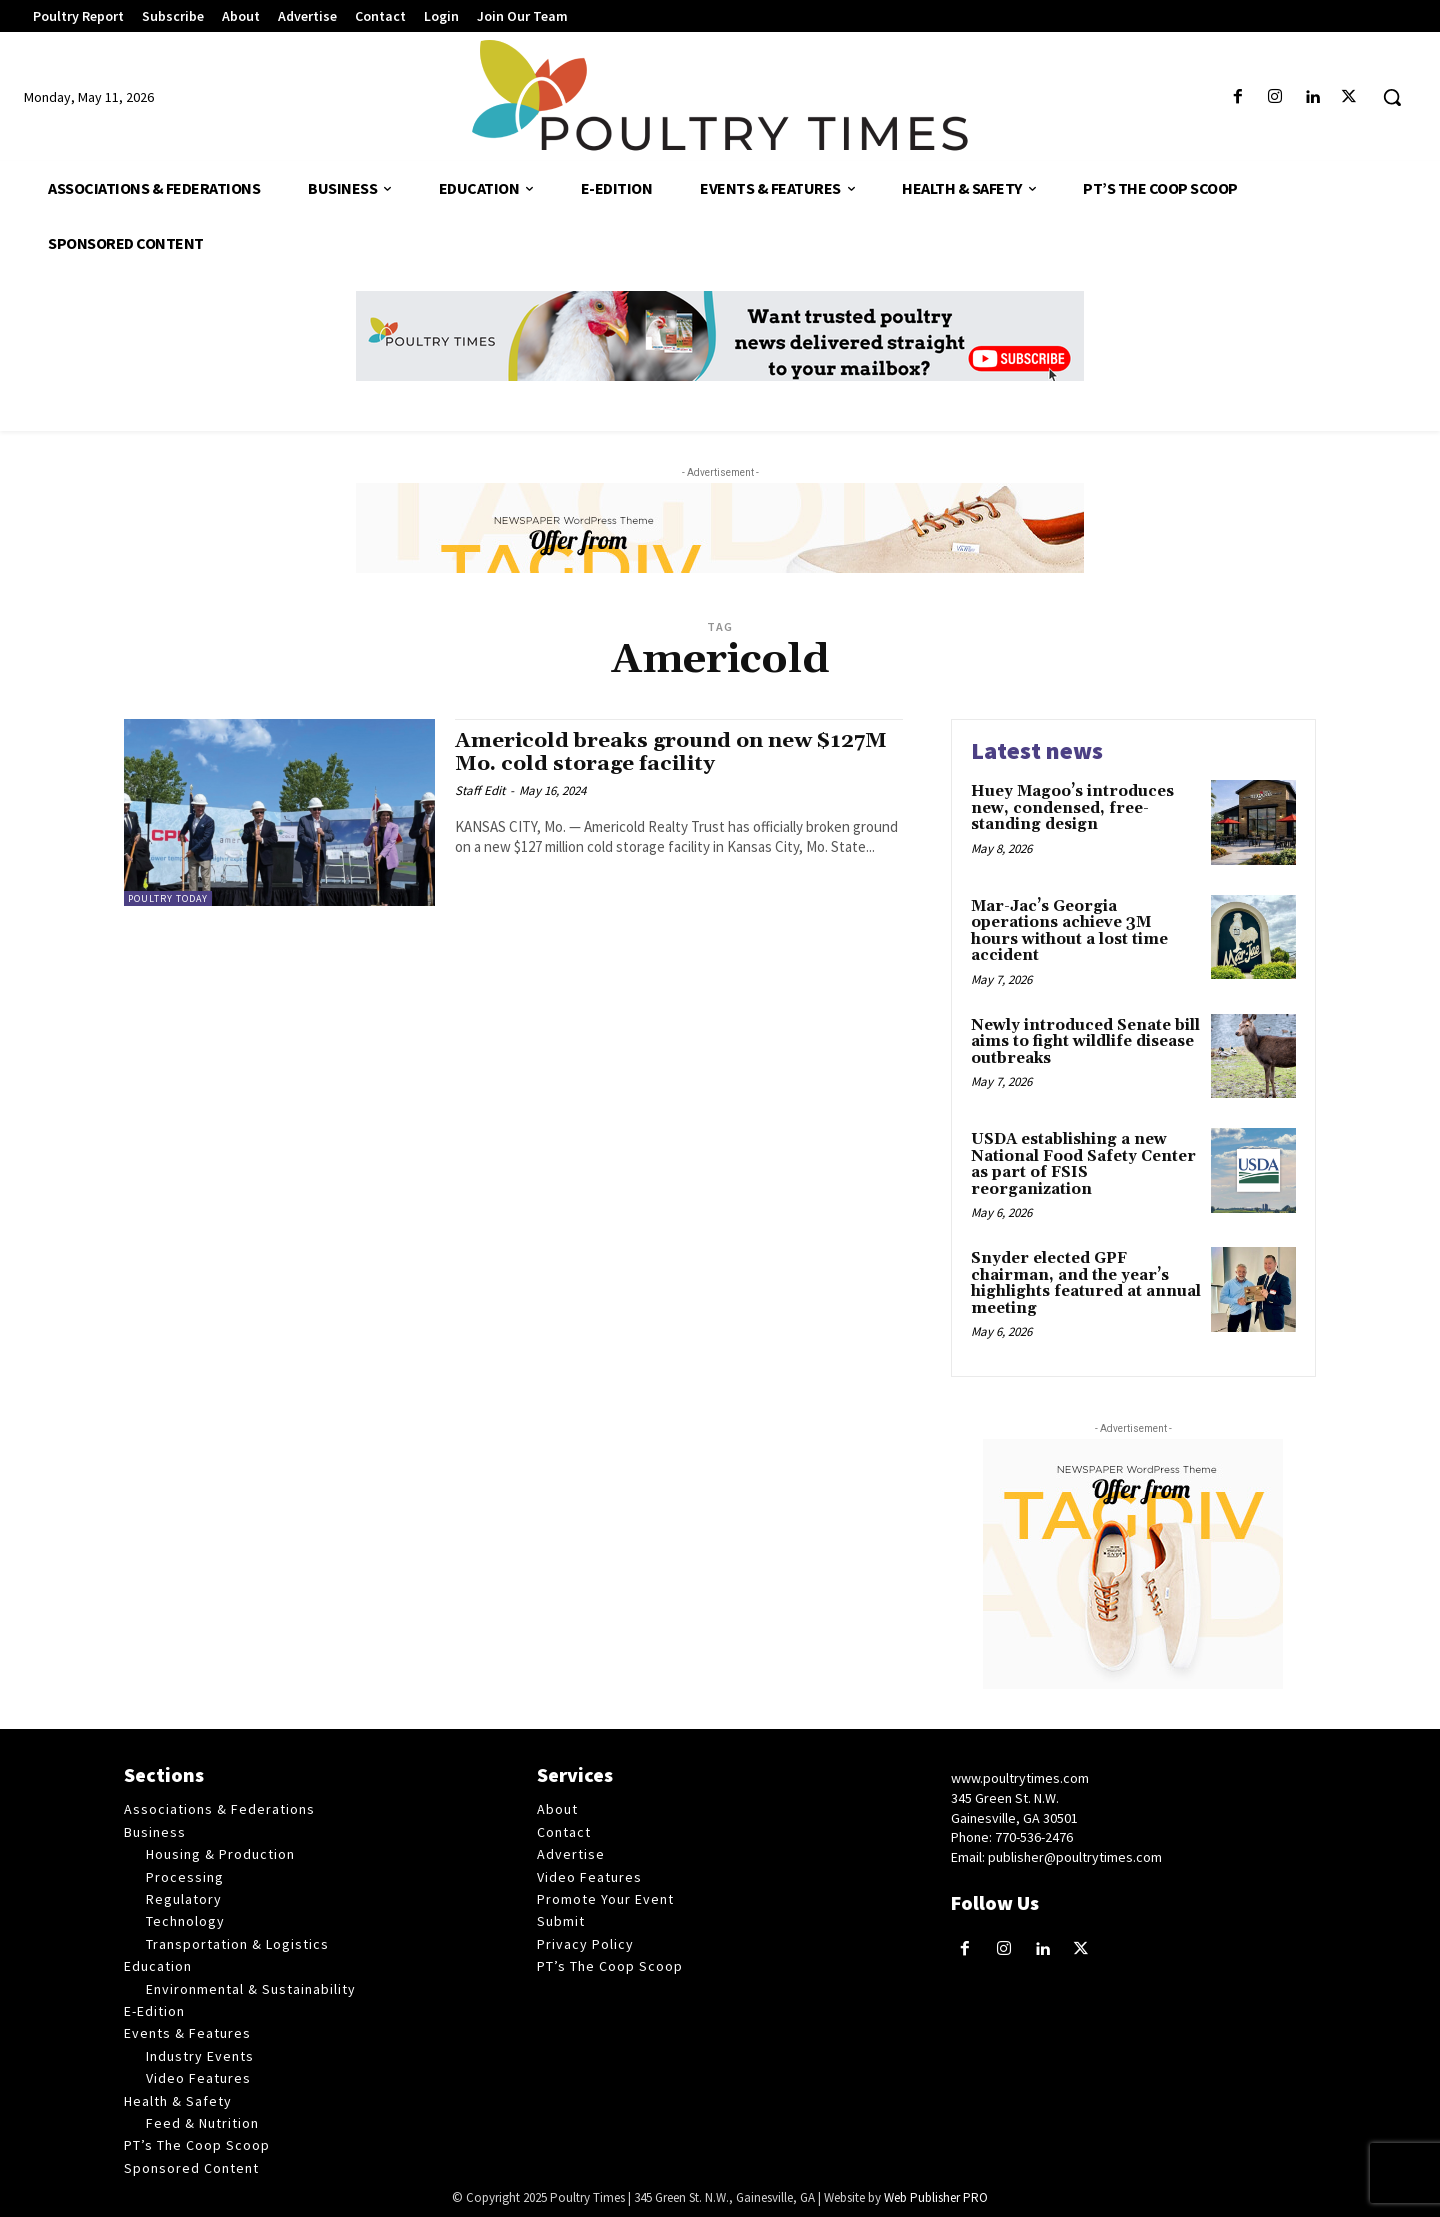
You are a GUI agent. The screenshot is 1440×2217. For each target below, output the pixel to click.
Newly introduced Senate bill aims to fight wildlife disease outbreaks (1085, 1042)
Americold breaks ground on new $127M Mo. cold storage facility (673, 752)
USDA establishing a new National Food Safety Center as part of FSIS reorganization (1083, 1164)
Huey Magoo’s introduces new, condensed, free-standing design (1072, 808)
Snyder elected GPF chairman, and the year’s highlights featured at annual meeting (1086, 1283)
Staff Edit (480, 790)
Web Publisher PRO (936, 2197)
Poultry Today (168, 898)
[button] (1392, 97)
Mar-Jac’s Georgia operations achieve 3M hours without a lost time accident (1069, 931)
